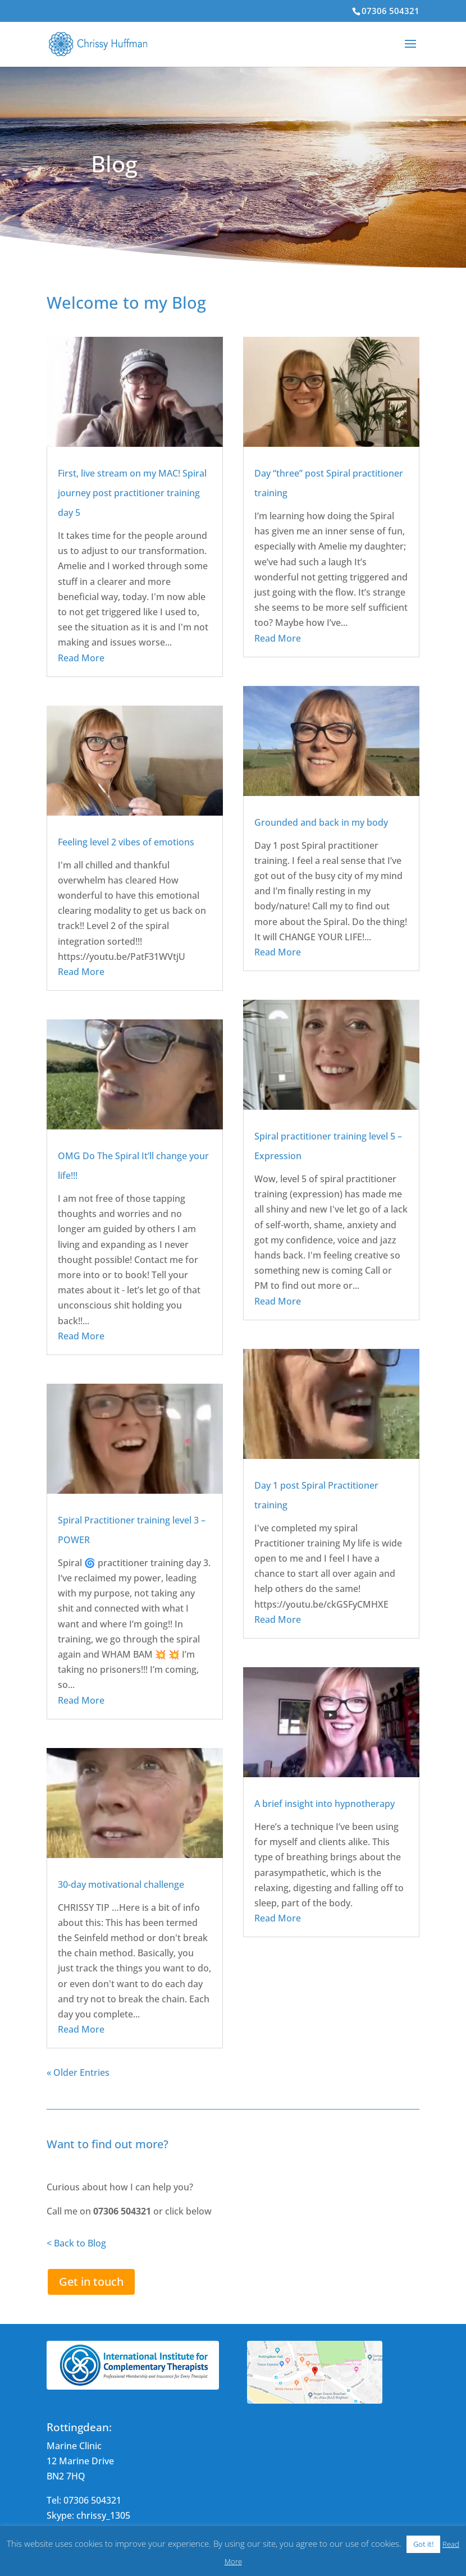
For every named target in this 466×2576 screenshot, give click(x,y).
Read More (81, 658)
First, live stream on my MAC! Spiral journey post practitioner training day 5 (132, 493)
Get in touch (91, 2281)
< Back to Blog (76, 2243)
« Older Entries (78, 2072)
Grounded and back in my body (321, 822)
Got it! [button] (423, 2544)
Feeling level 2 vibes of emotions (126, 842)
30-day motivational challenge (121, 1884)
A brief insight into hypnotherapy (324, 1803)
